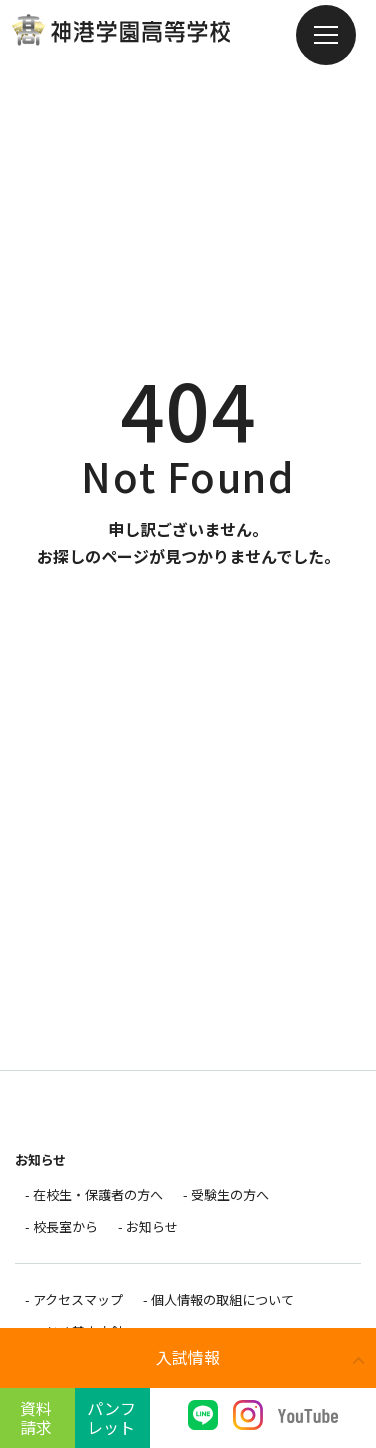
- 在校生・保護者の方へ (94, 1194)
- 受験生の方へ (226, 1194)
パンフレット (111, 1417)
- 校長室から (61, 1226)
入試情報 (188, 1357)
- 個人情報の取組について (218, 1299)
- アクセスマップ (74, 1299)
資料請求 (36, 1417)
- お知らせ (148, 1226)
